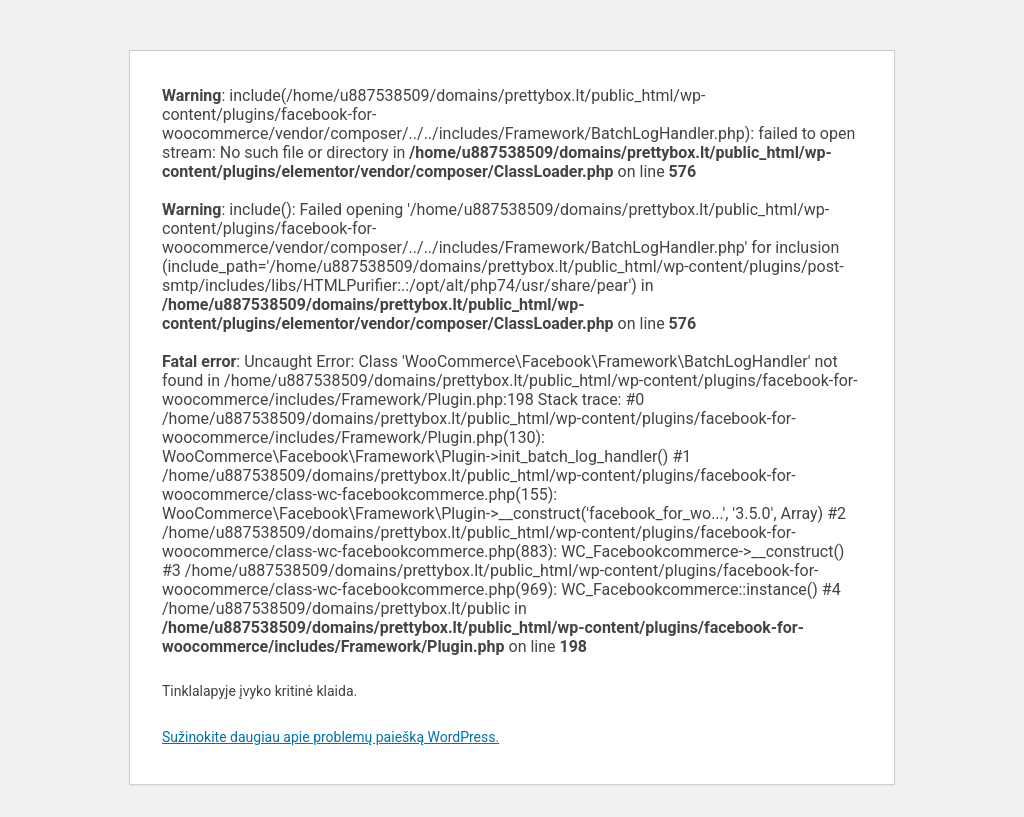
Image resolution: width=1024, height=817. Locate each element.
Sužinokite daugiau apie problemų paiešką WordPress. (330, 737)
